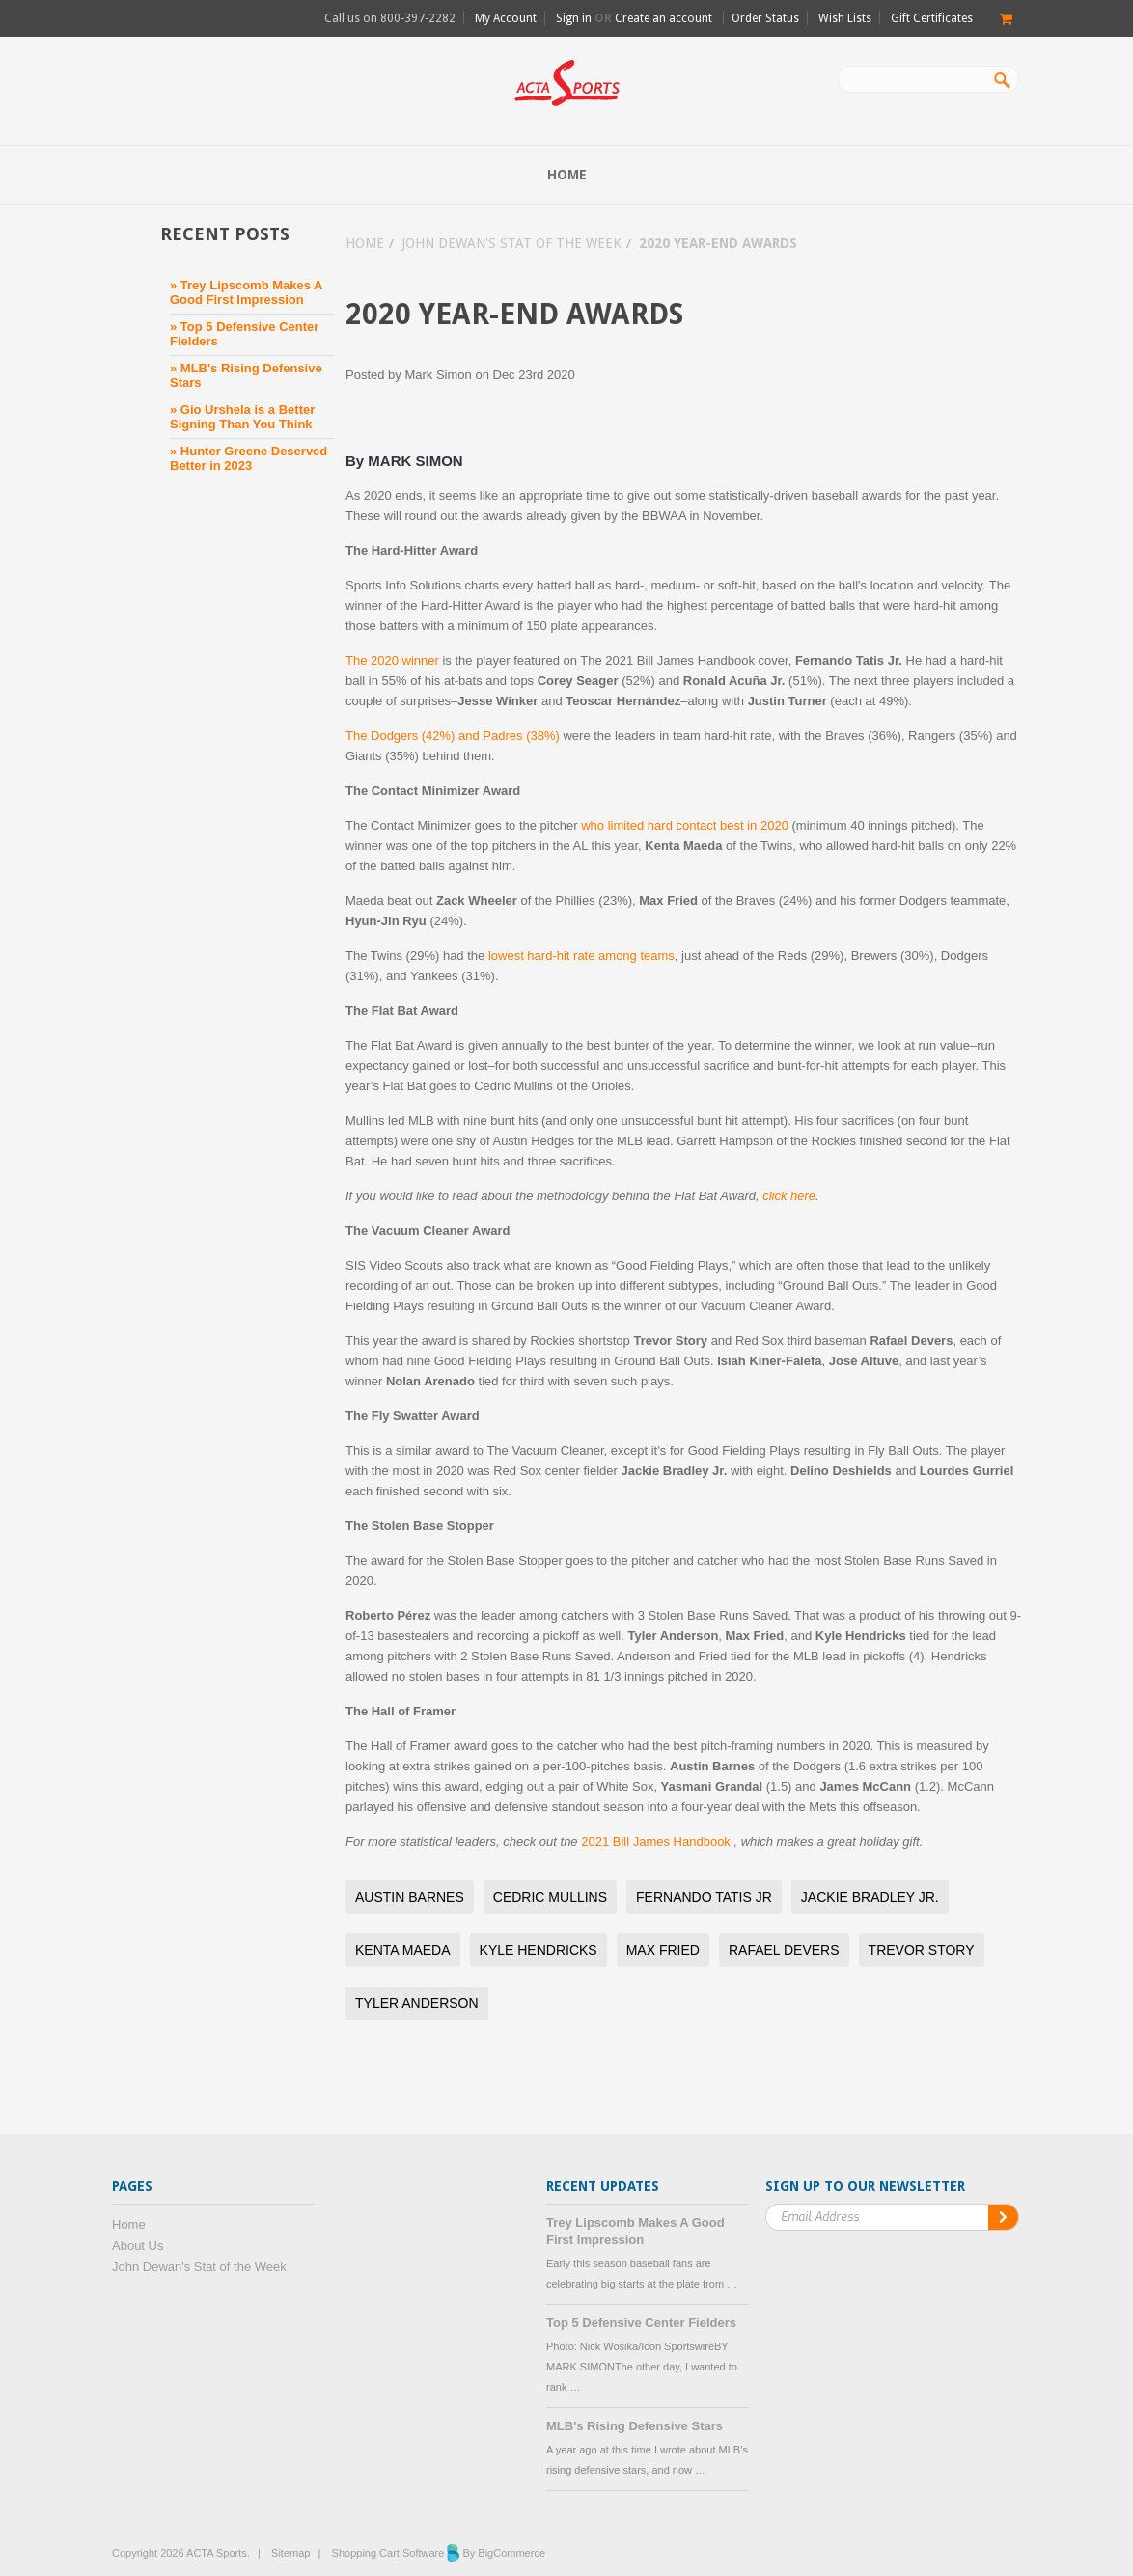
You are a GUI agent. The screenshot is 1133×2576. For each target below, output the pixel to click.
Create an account (663, 18)
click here (788, 1196)
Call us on (390, 18)
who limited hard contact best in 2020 (684, 825)
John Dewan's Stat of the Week (511, 243)
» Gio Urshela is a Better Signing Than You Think (242, 416)
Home (364, 243)
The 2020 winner (392, 660)
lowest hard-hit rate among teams (581, 955)
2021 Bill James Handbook (657, 1841)
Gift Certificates (932, 18)
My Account (506, 18)
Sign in (574, 18)
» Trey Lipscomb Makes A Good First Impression (246, 292)
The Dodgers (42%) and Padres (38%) (452, 735)
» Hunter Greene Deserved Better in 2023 (248, 458)
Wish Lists (844, 18)
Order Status (765, 18)
